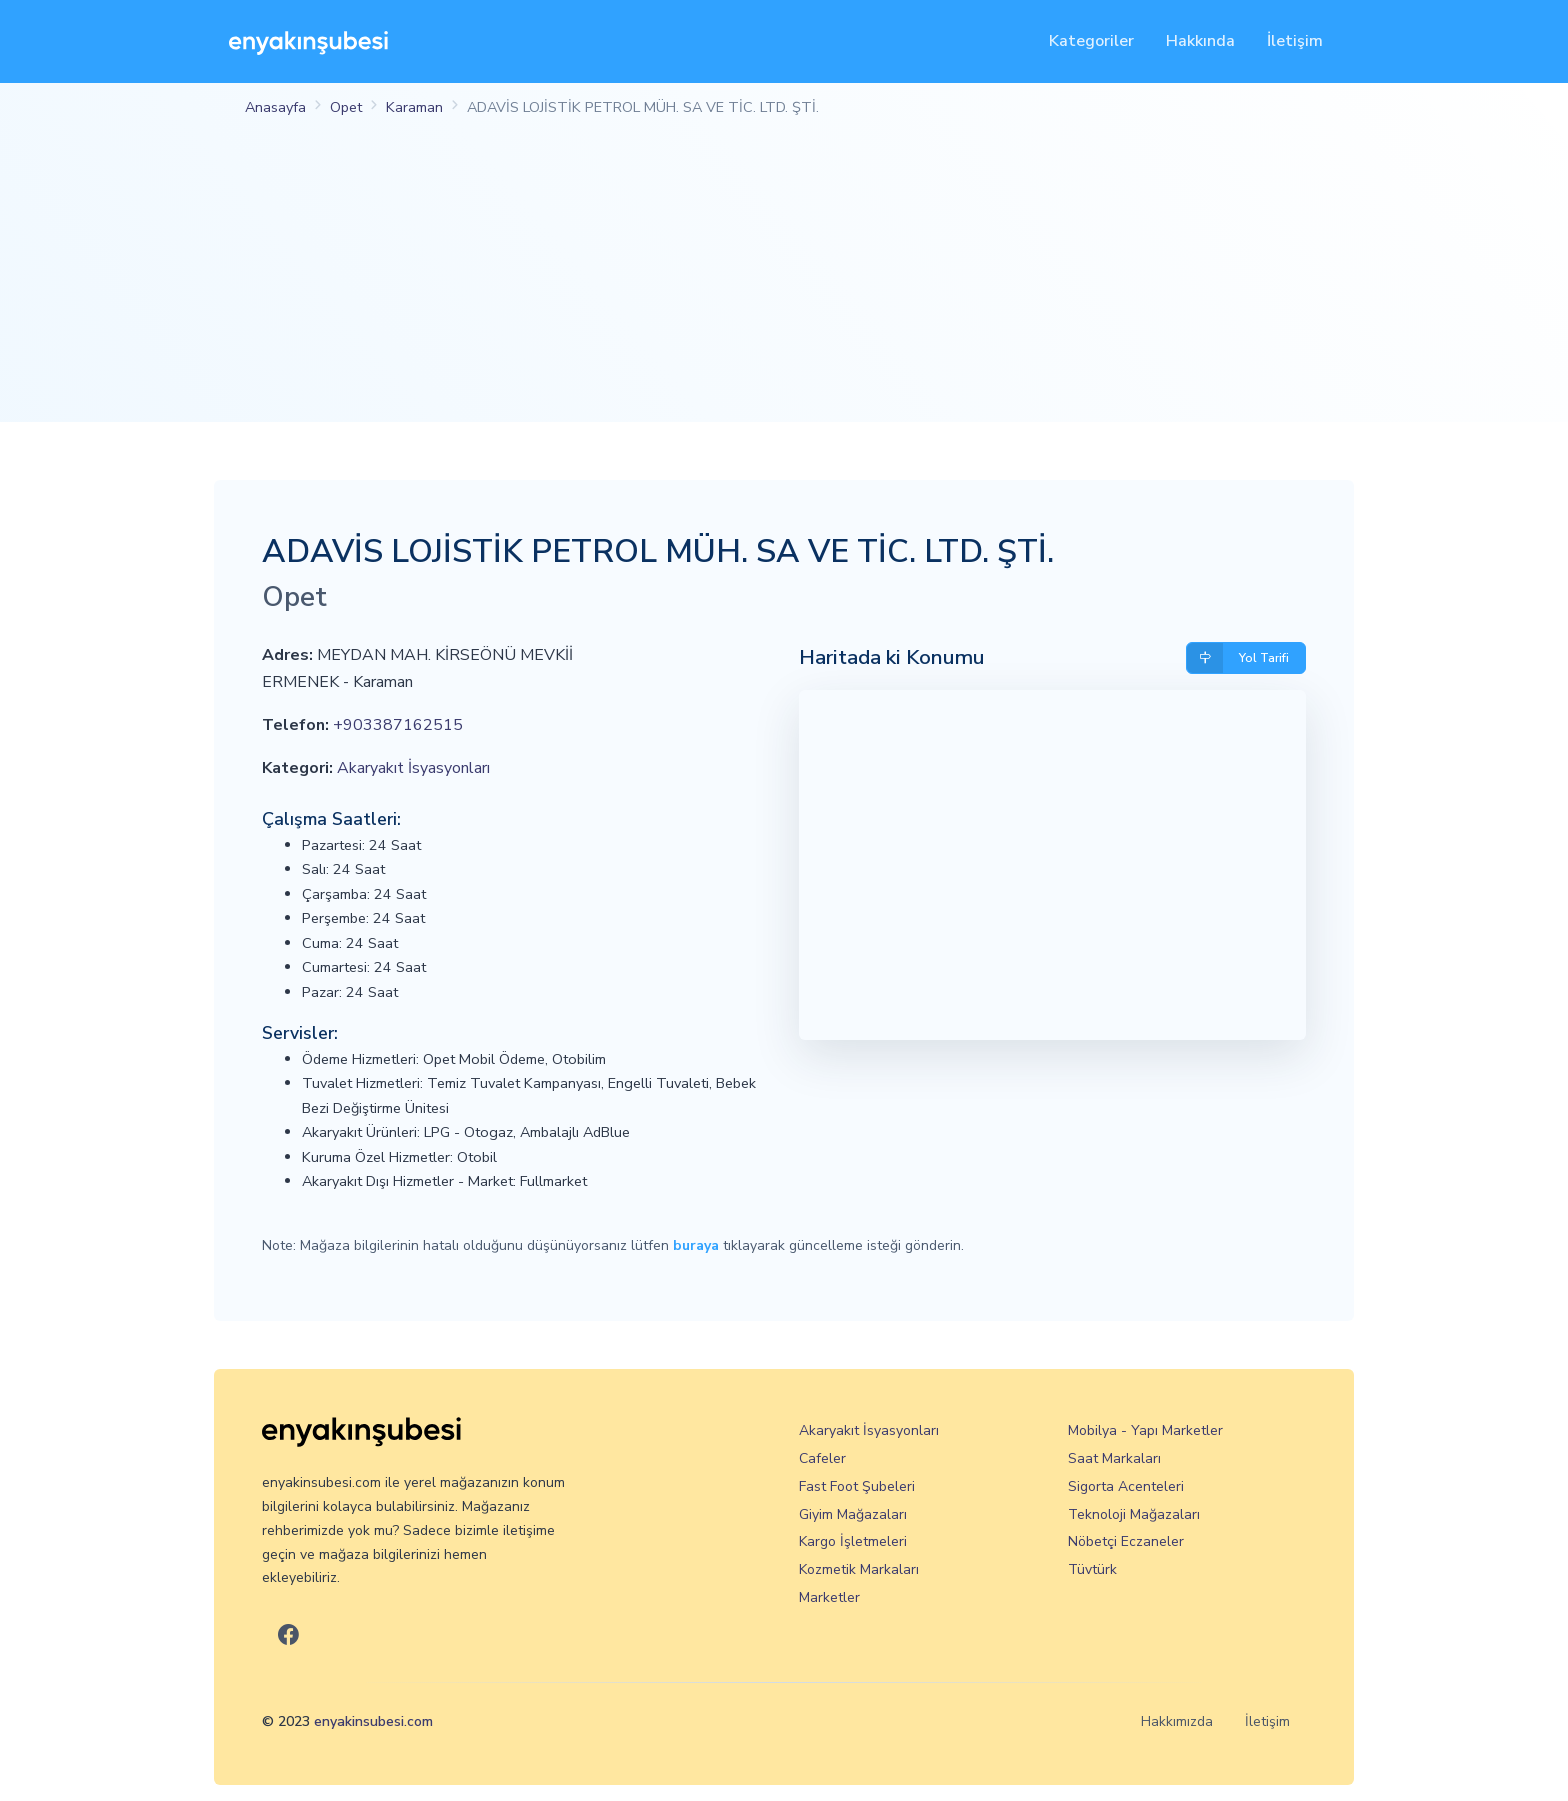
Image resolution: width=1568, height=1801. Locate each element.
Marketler (829, 1597)
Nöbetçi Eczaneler (1126, 1541)
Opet (346, 107)
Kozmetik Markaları (859, 1569)
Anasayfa (275, 107)
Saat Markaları (1114, 1458)
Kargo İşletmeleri (853, 1541)
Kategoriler (1091, 41)
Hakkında (1200, 41)
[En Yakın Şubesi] (308, 41)
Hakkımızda (1177, 1721)
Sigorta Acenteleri (1126, 1486)
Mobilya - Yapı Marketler (1145, 1430)
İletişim (1295, 41)
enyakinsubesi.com (373, 1721)
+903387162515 (398, 725)
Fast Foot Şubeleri (857, 1486)
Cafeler (822, 1458)
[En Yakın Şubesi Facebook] (288, 1635)
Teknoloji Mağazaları (1134, 1514)
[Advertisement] (784, 282)
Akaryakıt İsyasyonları (413, 768)
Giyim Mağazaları (853, 1514)
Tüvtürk (1092, 1569)
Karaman (414, 107)
